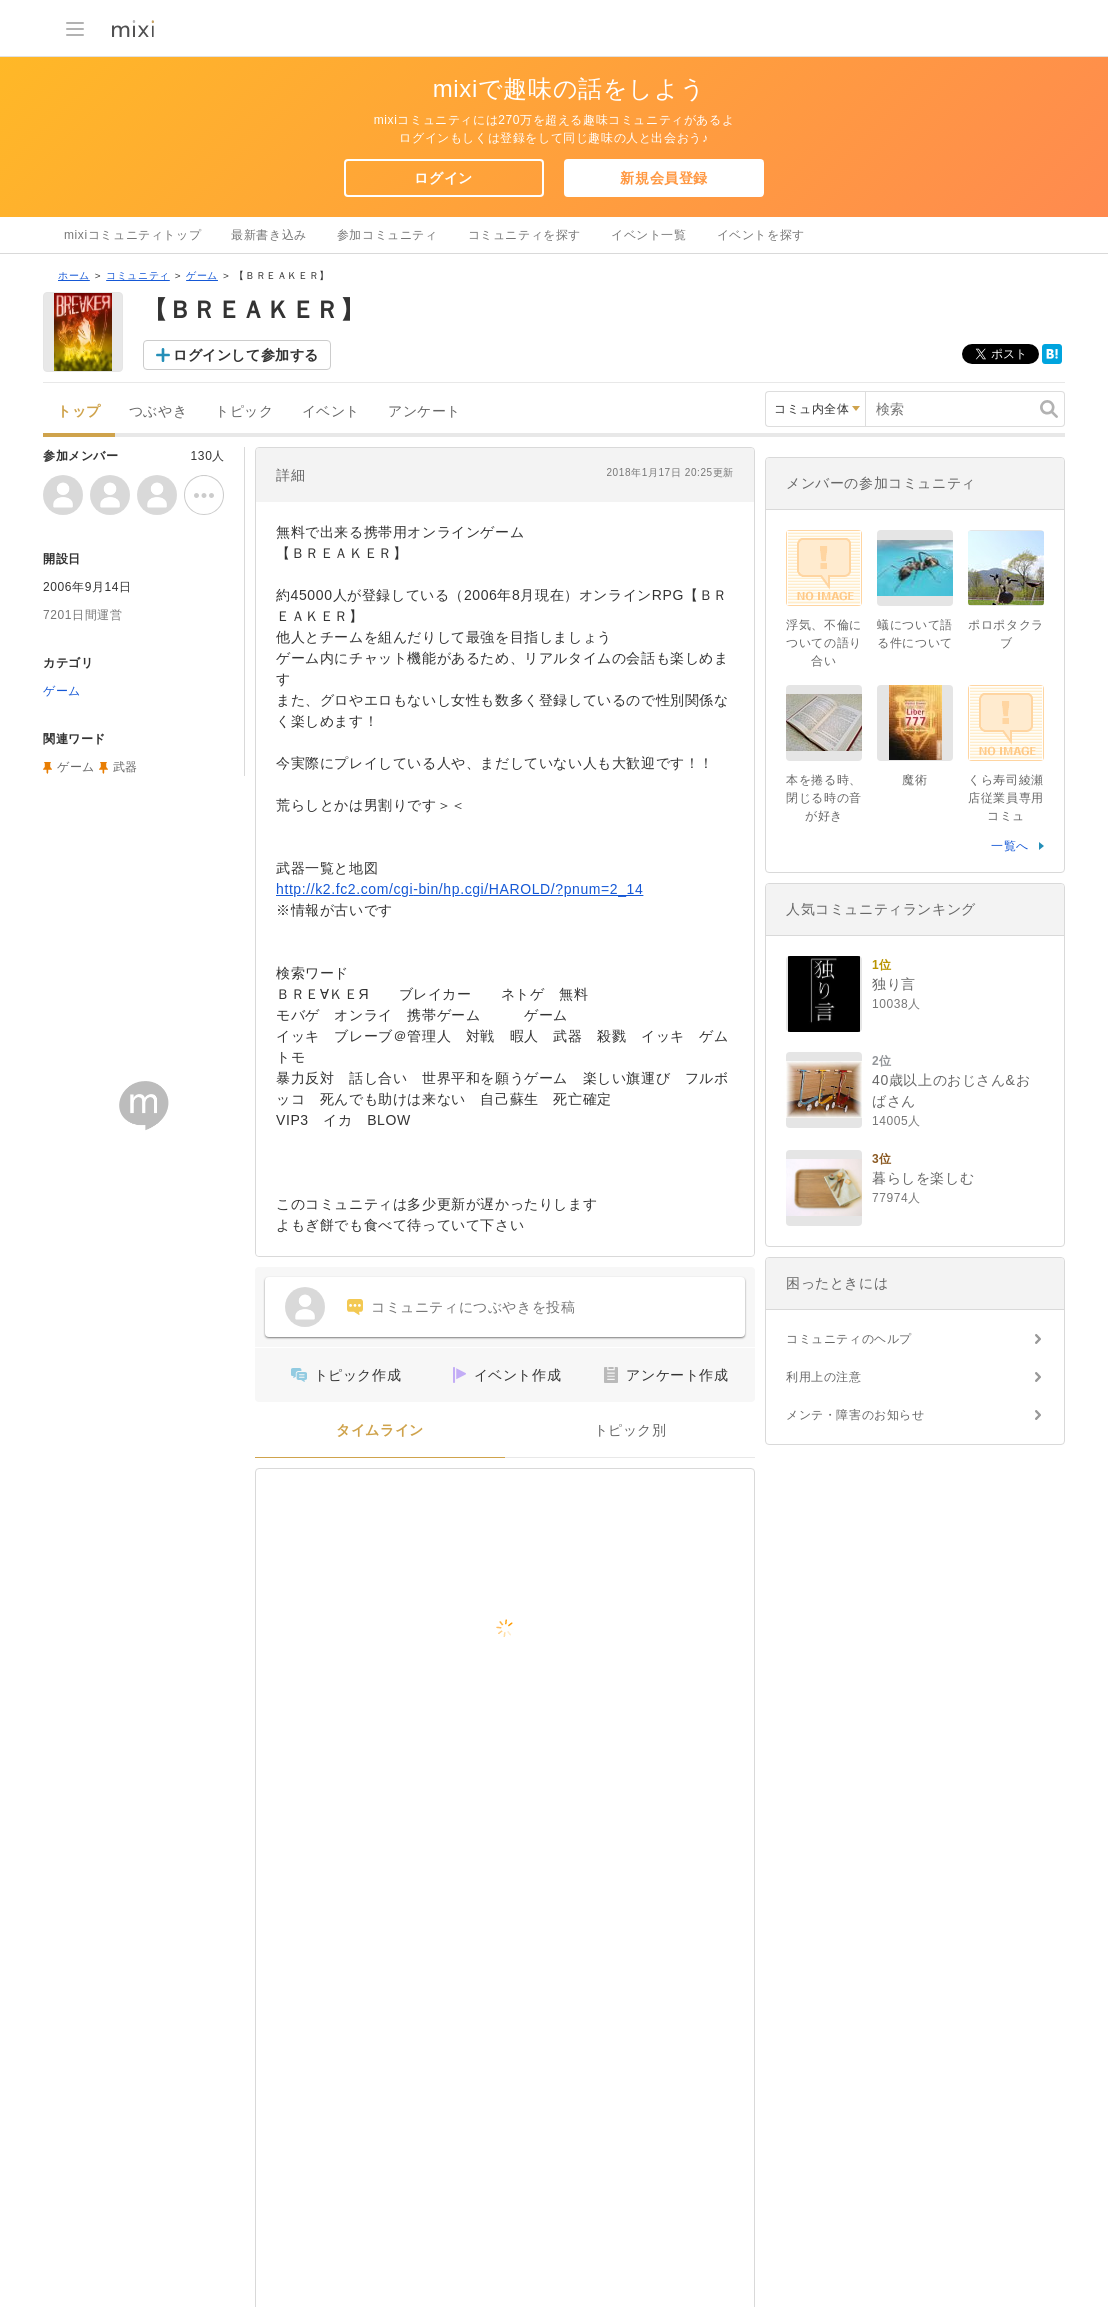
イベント (331, 411)
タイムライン (380, 1430)
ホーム (74, 275)
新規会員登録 (664, 178)
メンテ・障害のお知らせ (855, 1415)
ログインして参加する (246, 355)
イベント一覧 (649, 235)
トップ (79, 411)
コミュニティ (138, 275)
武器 (125, 767)
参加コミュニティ (387, 235)
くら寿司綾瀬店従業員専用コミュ (1006, 798)
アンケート (424, 411)
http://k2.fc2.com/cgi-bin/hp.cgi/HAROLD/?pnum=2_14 (459, 889)
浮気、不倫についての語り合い (824, 643)
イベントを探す (761, 235)
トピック (244, 411)
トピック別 (630, 1430)
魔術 (914, 780)
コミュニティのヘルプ (849, 1339)
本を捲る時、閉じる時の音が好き (824, 798)
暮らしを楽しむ (923, 1178)
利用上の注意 (824, 1377)
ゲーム (202, 275)
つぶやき (158, 411)
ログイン (443, 178)
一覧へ (1010, 846)
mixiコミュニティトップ (132, 235)
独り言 (894, 984)
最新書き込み (269, 235)
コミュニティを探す (524, 235)
